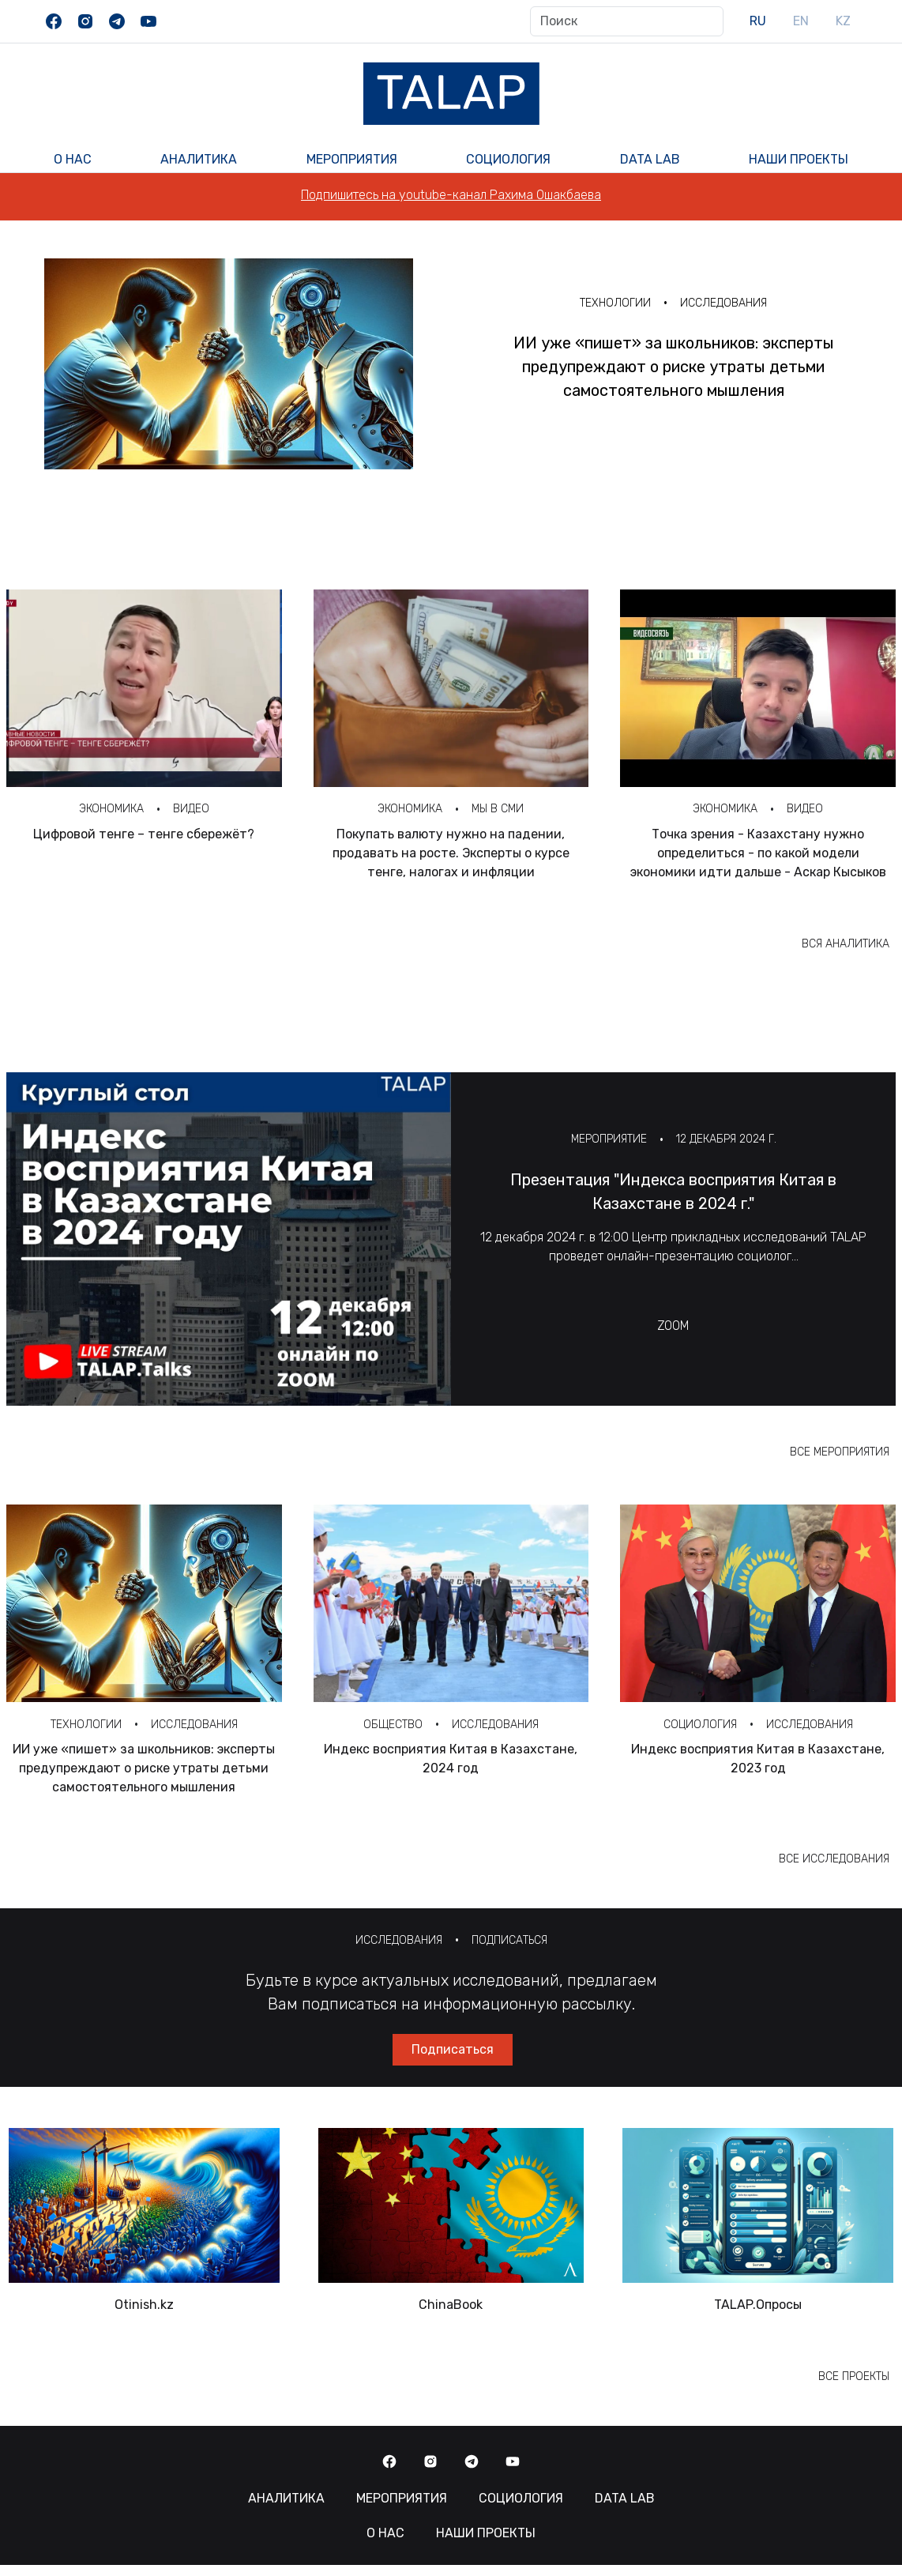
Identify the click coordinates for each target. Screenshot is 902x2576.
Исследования (723, 303)
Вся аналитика (845, 944)
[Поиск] (626, 21)
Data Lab (650, 159)
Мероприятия (351, 159)
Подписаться (509, 1940)
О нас (73, 159)
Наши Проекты (798, 159)
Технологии (615, 303)
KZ (843, 20)
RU (758, 20)
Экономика (111, 808)
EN (801, 20)
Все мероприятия (839, 1452)
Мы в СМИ (498, 808)
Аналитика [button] (198, 159)
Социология (508, 159)
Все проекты (853, 2376)
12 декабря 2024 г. (726, 1139)
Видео (191, 808)
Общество (393, 1724)
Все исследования (834, 1859)
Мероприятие (609, 1139)
